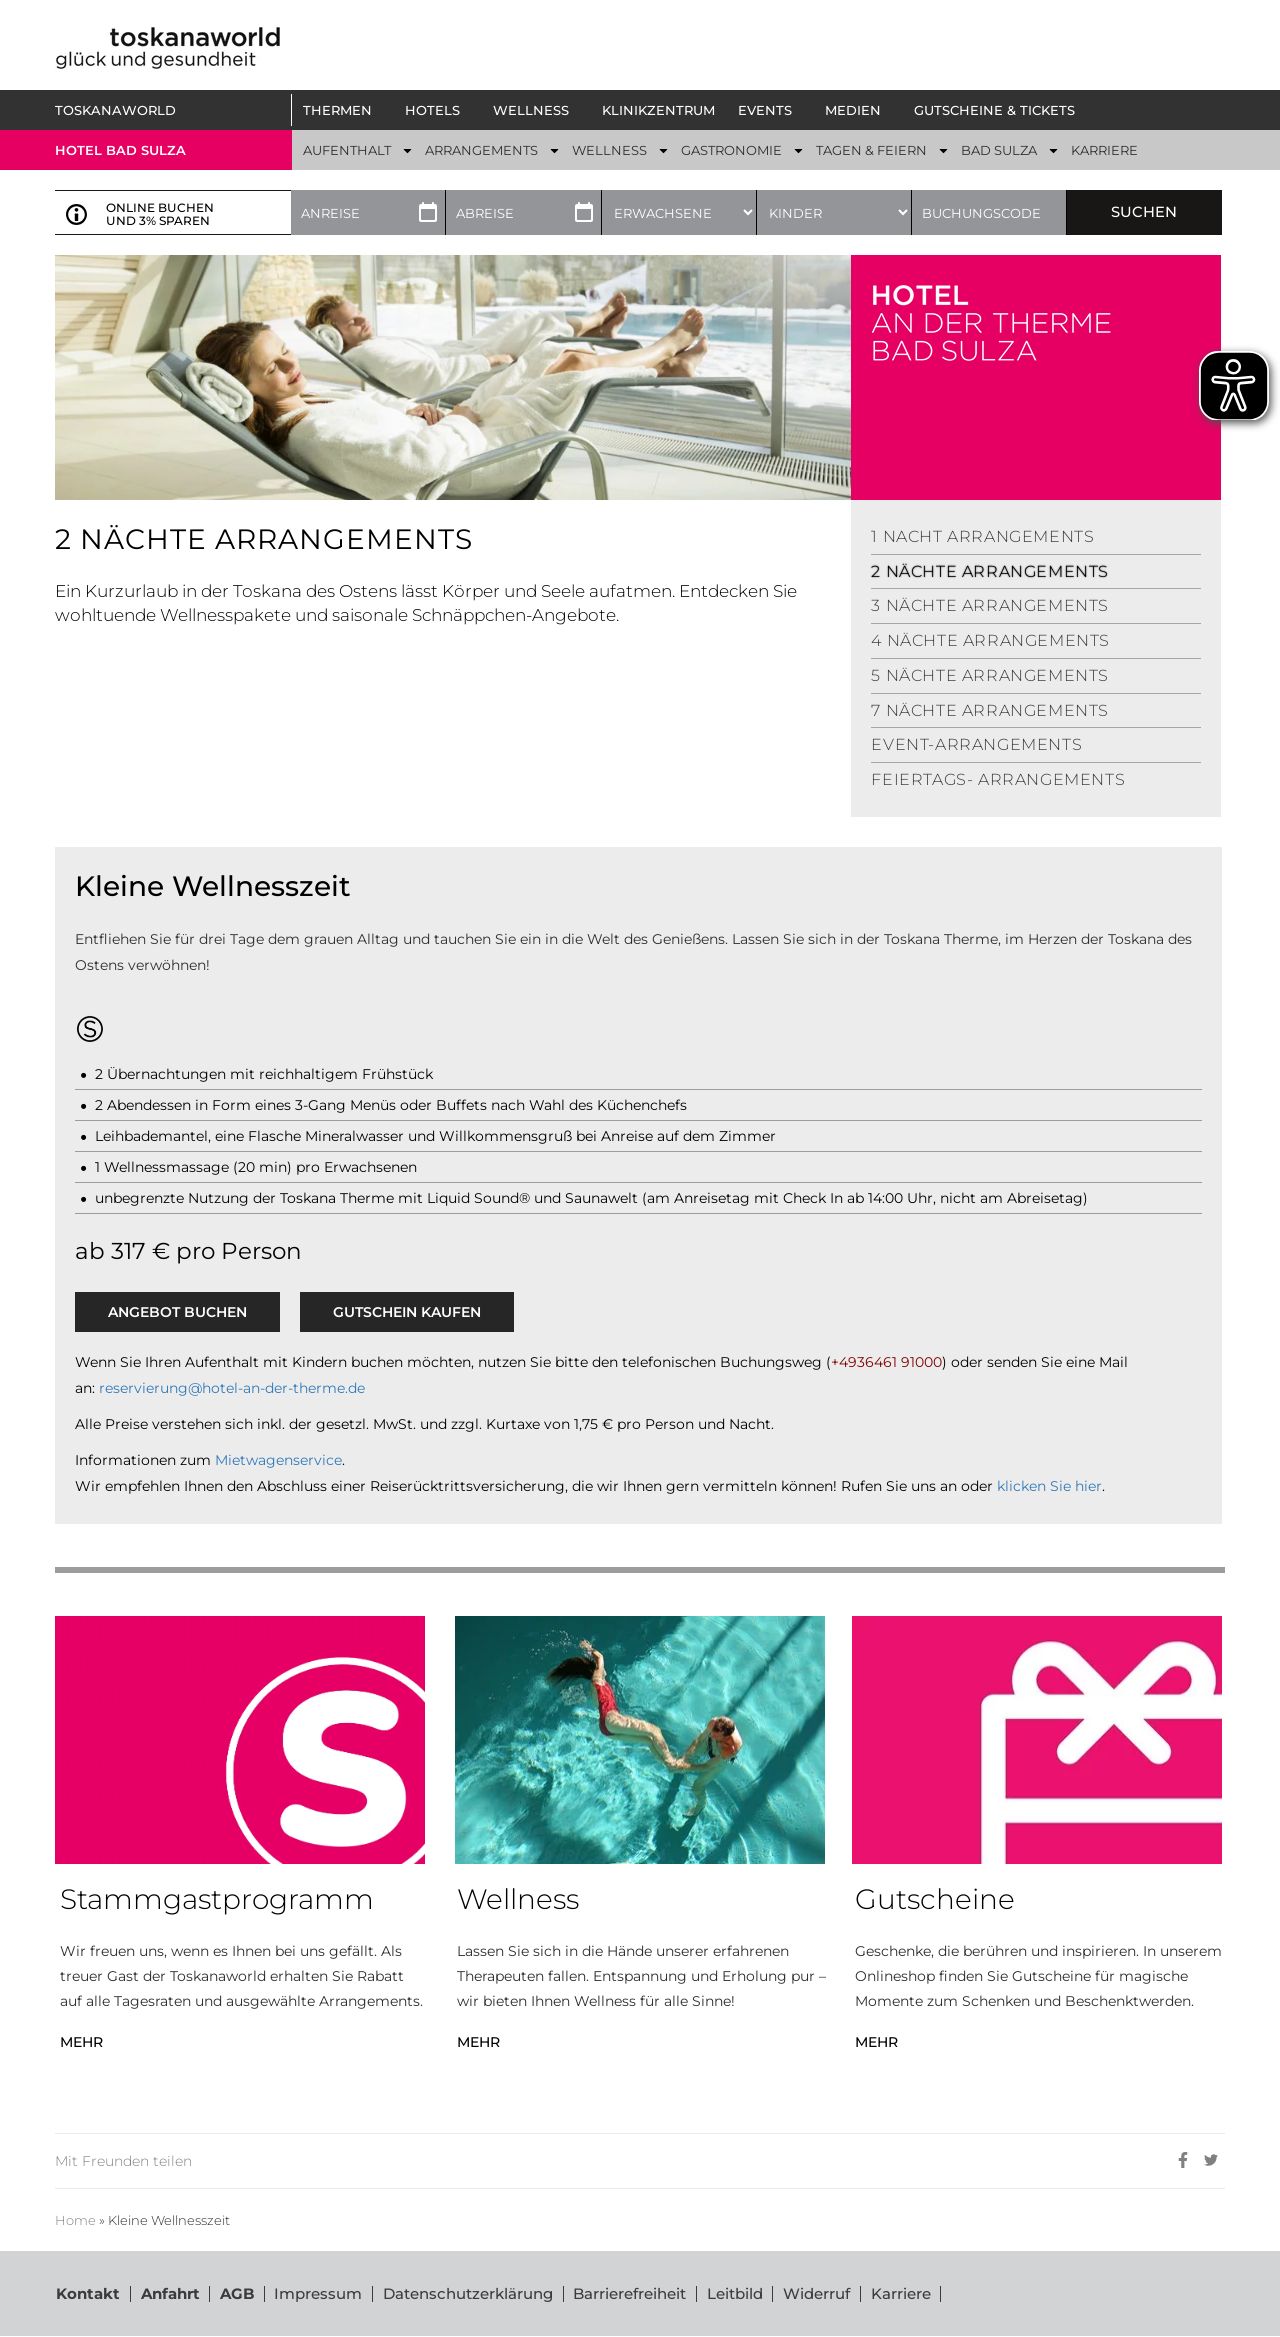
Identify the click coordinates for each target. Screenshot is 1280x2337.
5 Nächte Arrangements (990, 675)
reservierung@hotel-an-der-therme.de (232, 1388)
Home (75, 2220)
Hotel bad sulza (120, 150)
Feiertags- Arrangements (998, 779)
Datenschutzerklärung (469, 2293)
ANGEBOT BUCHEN (177, 1312)
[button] (342, 110)
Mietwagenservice (278, 1460)
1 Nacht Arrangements (982, 536)
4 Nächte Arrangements (990, 640)
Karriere (904, 2293)
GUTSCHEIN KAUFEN (407, 1312)
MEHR (81, 2042)
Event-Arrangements (976, 744)
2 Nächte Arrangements (990, 571)
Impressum (319, 2293)
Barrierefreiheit (631, 2293)
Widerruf (819, 2293)
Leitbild (737, 2293)
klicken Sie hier (1049, 1486)
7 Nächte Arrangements (990, 710)
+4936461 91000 (886, 1362)
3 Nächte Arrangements (990, 605)
